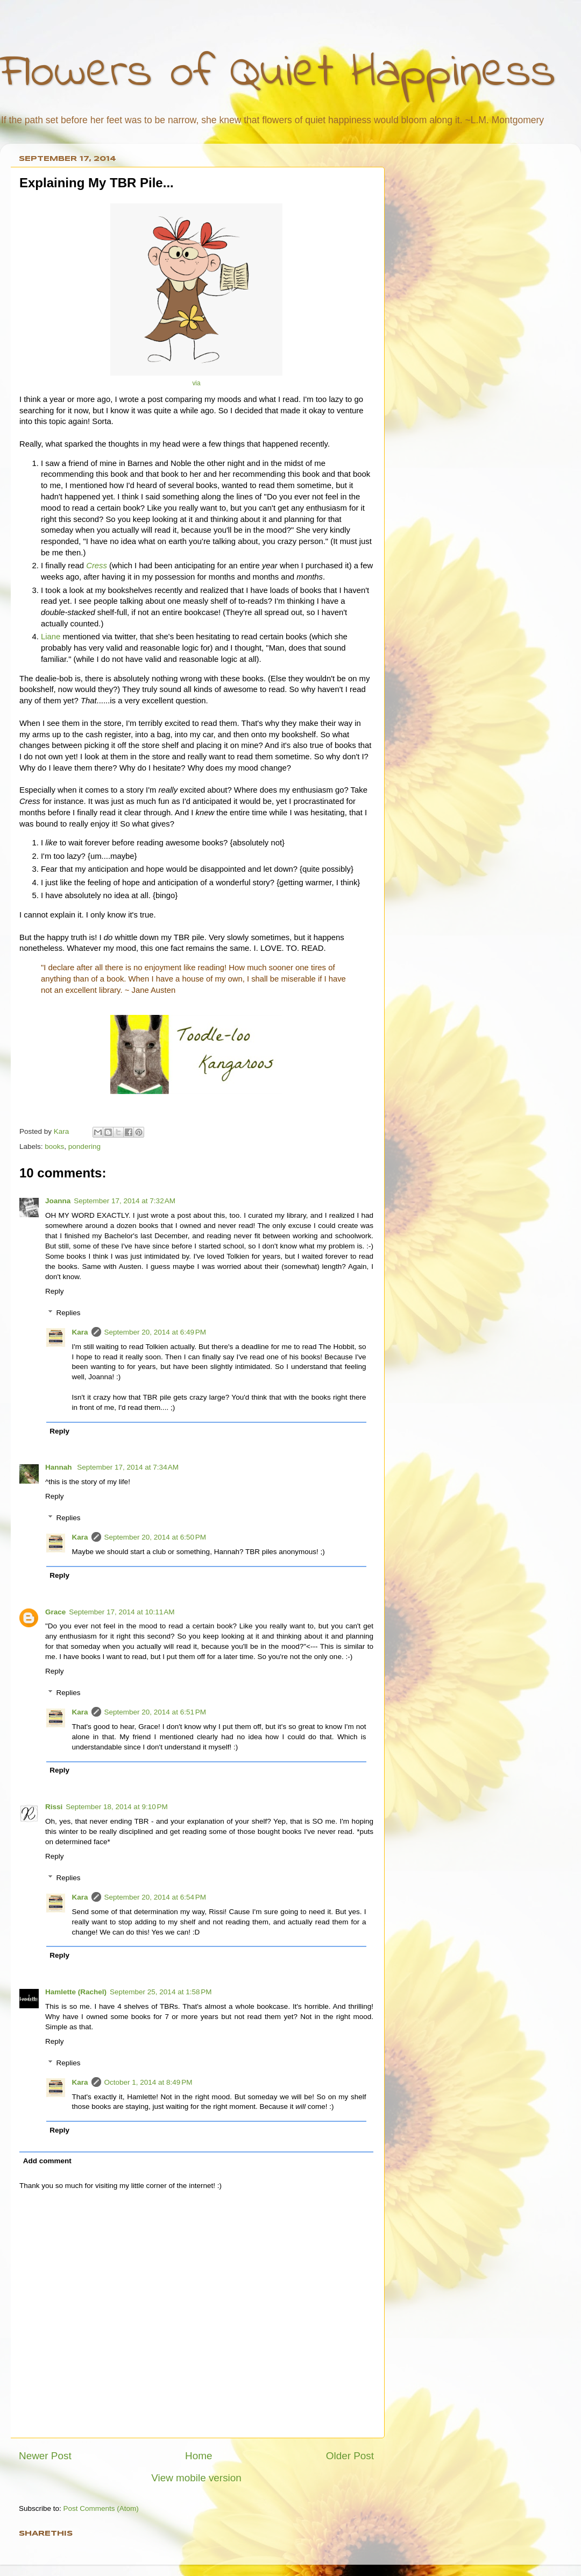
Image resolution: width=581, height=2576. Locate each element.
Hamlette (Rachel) (76, 1992)
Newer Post (45, 2455)
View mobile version (196, 2477)
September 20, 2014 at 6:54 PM (155, 1897)
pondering (84, 1146)
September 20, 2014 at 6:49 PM (155, 1332)
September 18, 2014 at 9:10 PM (117, 1807)
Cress (96, 565)
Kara (80, 1332)
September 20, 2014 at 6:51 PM (155, 1712)
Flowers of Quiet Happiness (278, 73)
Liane (50, 636)
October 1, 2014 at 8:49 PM (148, 2082)
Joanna (57, 1201)
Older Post (350, 2455)
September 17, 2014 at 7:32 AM (124, 1201)
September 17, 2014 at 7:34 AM (128, 1467)
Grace (55, 1612)
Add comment (47, 2161)
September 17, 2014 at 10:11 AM (121, 1612)
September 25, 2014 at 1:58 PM (161, 1992)
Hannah (59, 1467)
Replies (68, 1313)
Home (198, 2455)
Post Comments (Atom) (101, 2508)
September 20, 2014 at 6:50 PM (155, 1537)
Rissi (53, 1807)
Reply (54, 1291)
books (54, 1146)
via (196, 383)
